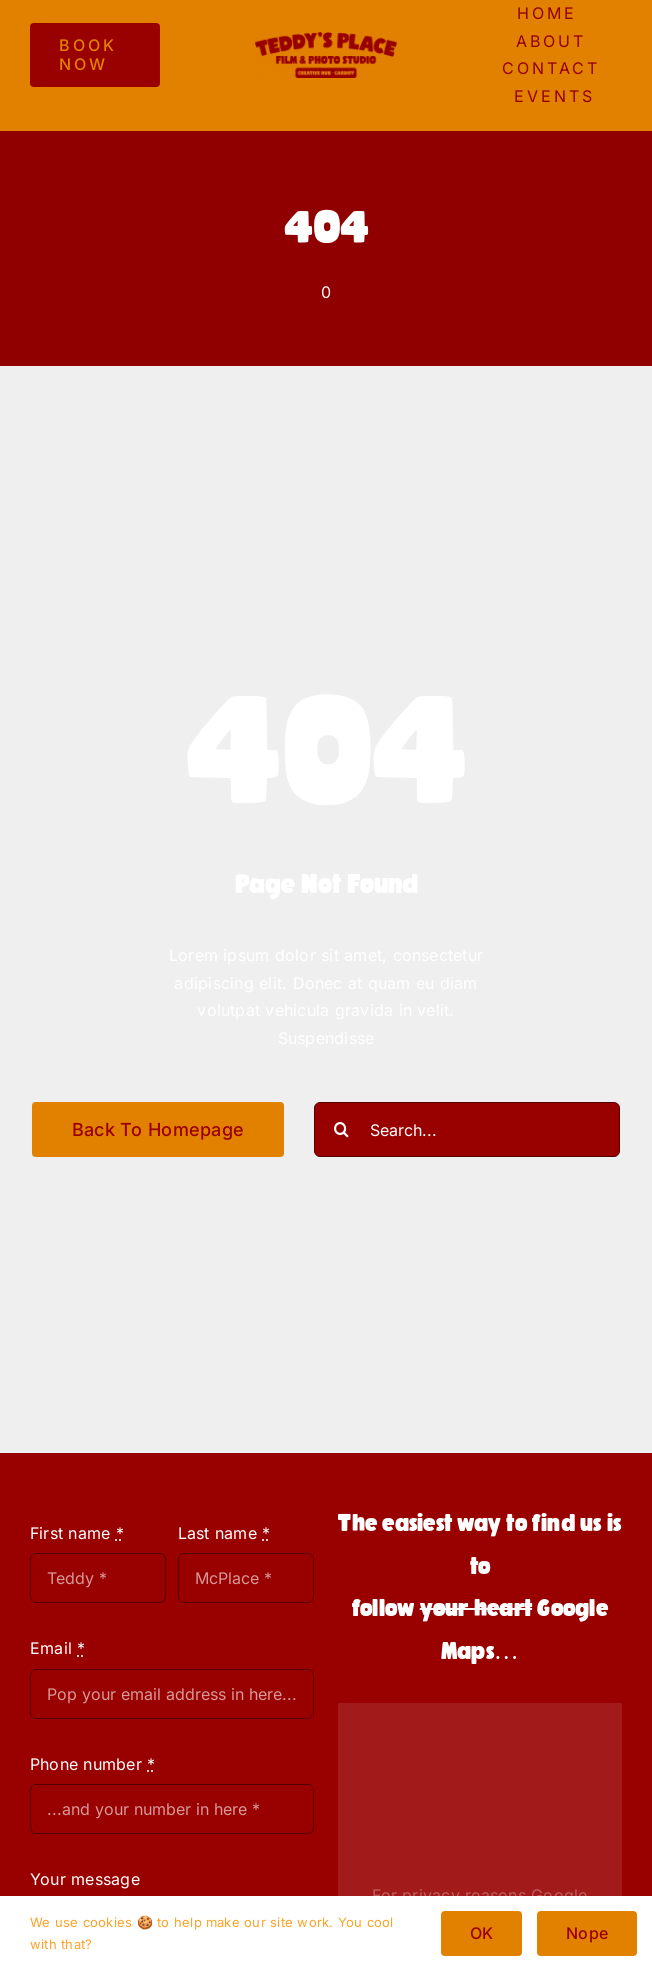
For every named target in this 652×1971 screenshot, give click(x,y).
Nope (587, 1933)
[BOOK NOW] (95, 55)
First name (77, 1533)
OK (481, 1933)
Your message (85, 1879)
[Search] (341, 1129)
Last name (224, 1533)
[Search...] (467, 1129)
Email (58, 1648)
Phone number (92, 1764)
